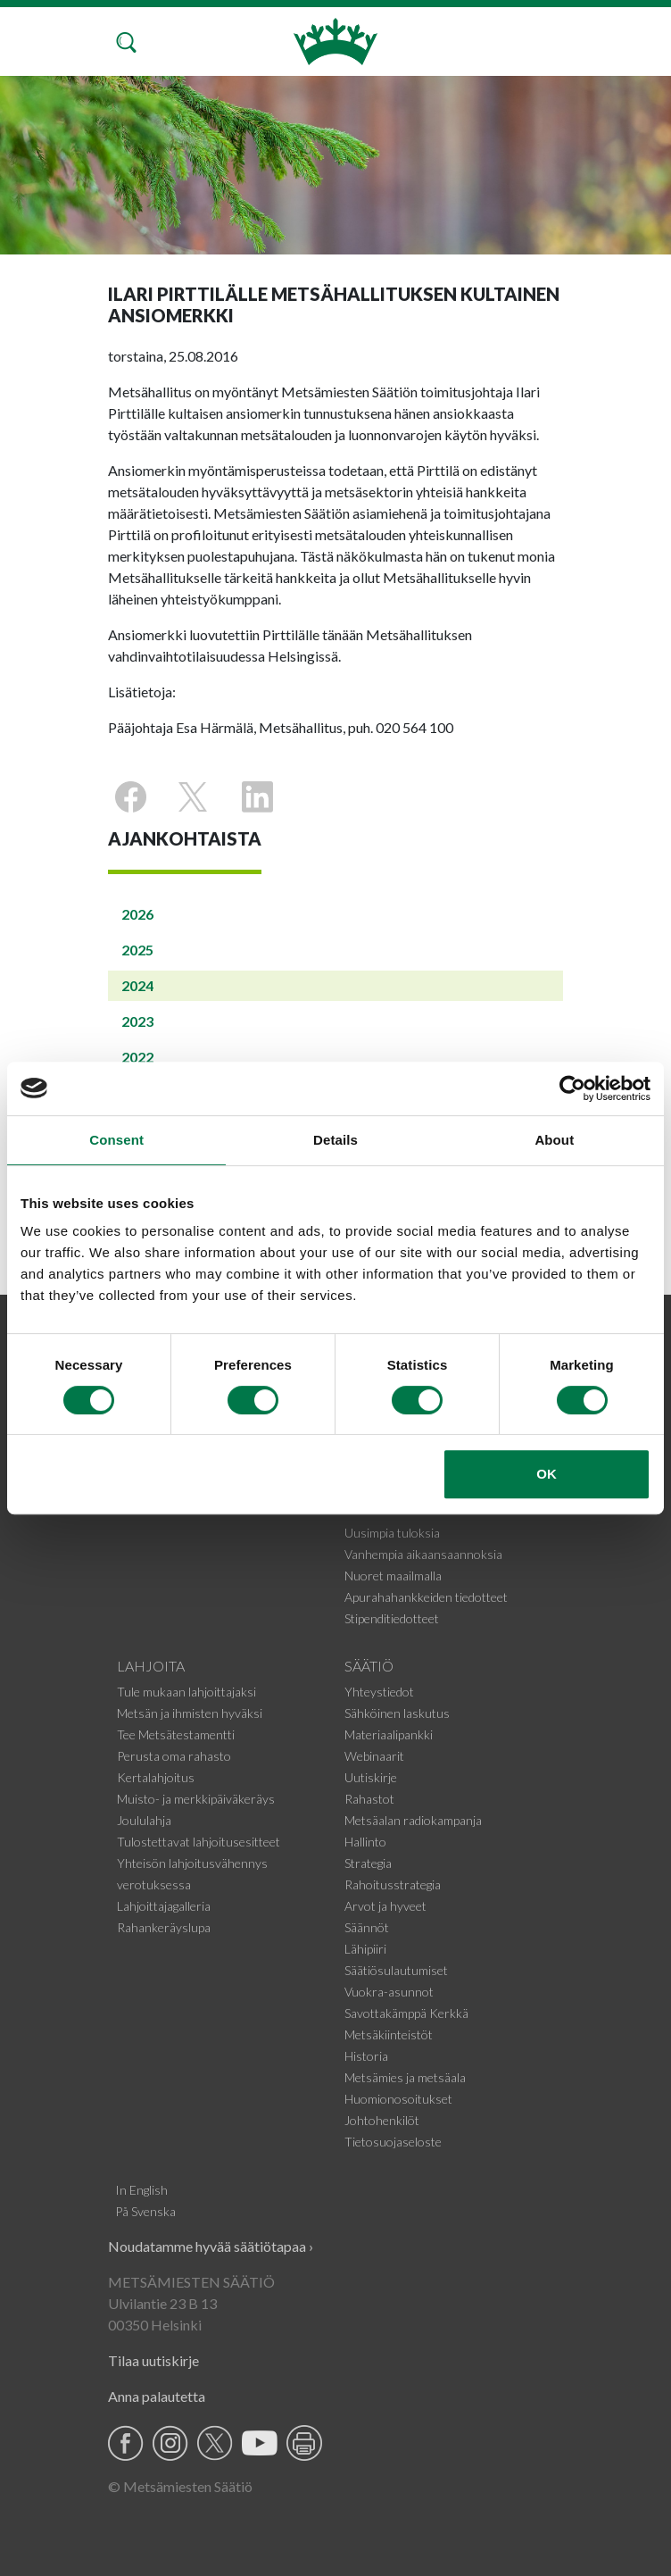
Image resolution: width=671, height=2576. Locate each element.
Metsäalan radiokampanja (413, 1820)
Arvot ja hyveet (385, 1905)
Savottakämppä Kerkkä (406, 2013)
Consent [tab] (116, 1139)
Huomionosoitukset (398, 2098)
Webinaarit (374, 1755)
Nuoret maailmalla (393, 1575)
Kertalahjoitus (156, 1777)
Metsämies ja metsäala (405, 2077)
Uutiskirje (370, 1777)
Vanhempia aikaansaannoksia (423, 1554)
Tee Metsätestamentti (176, 1734)
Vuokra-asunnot (389, 1991)
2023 (137, 1021)
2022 (137, 1056)
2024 (137, 985)
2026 (137, 913)
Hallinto (365, 1841)
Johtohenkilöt (381, 2120)
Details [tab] (335, 1139)
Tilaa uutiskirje (153, 2360)
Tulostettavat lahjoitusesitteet (198, 1841)
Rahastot (369, 1798)
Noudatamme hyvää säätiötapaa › (210, 2246)
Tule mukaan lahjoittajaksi (186, 1691)
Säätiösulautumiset (396, 1970)
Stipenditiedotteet (391, 1618)
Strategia (368, 1863)
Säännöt (366, 1927)
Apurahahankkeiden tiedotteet (426, 1597)
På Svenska (145, 2211)
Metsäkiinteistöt (388, 2034)
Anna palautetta (156, 2396)
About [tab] (554, 1139)
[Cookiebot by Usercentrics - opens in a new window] (572, 1088)
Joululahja (144, 1820)
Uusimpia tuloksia (392, 1532)
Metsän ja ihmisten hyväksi (189, 1713)
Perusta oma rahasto (174, 1755)
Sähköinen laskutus (397, 1713)
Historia (366, 2055)
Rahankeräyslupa (164, 1927)
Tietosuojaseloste (393, 2141)
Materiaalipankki (388, 1734)
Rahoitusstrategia (392, 1884)
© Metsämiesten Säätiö (180, 2486)
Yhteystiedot (379, 1691)
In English (141, 2189)
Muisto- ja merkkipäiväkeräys (196, 1798)
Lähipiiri (365, 1948)
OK (546, 1473)
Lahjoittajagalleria (164, 1905)
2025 (137, 949)
